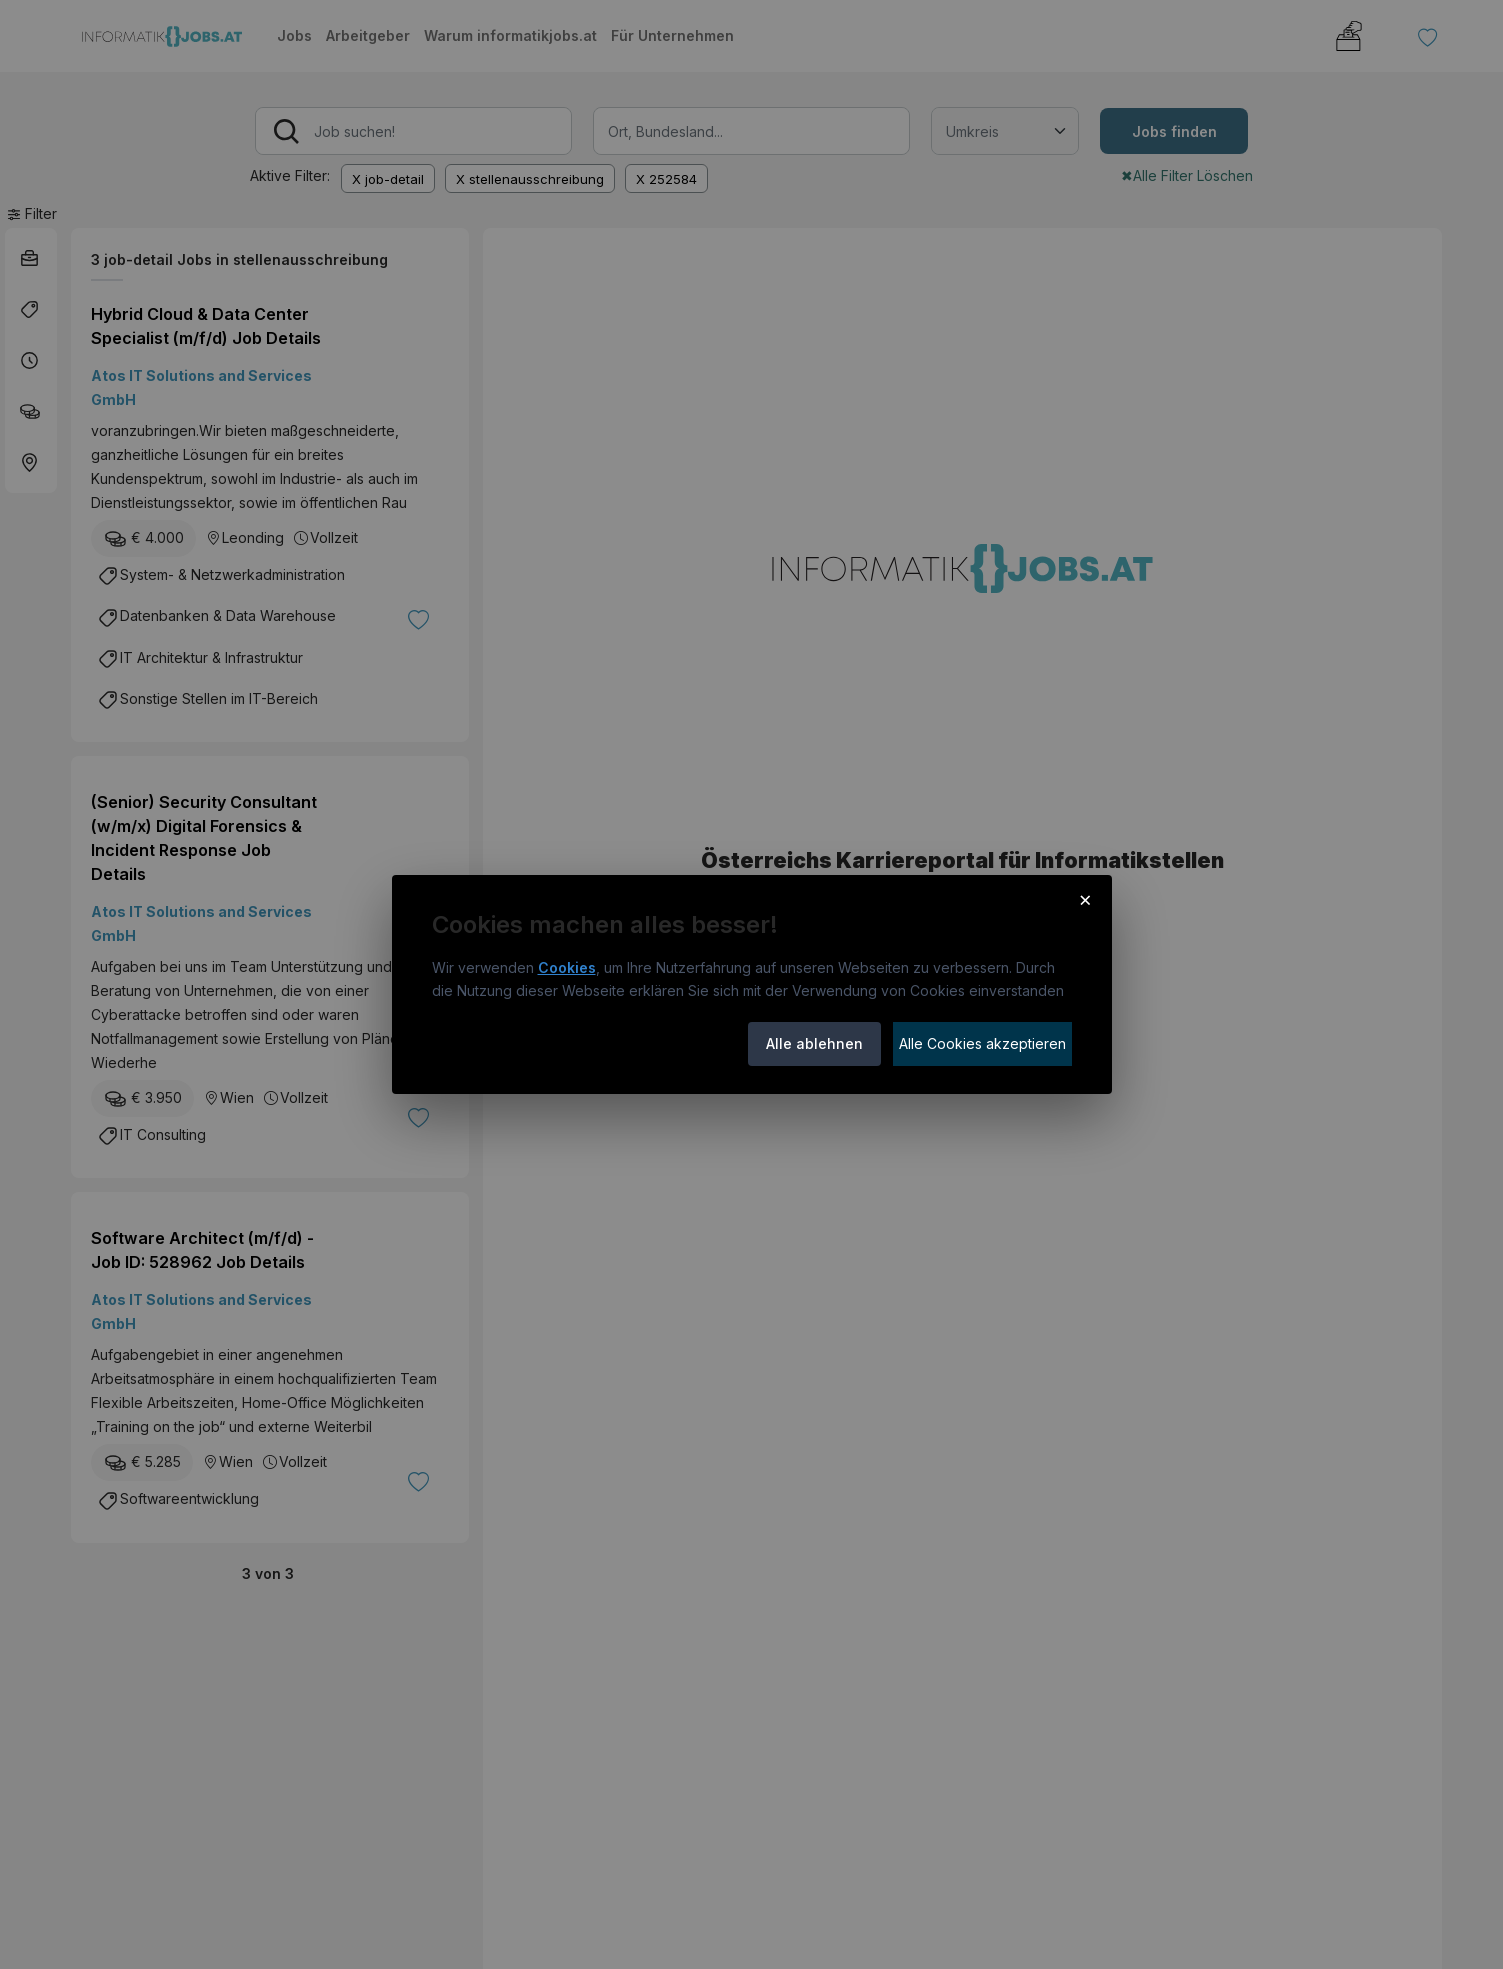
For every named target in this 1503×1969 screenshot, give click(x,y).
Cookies (567, 967)
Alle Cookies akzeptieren (982, 1043)
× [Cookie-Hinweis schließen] (1085, 899)
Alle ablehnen (814, 1043)
